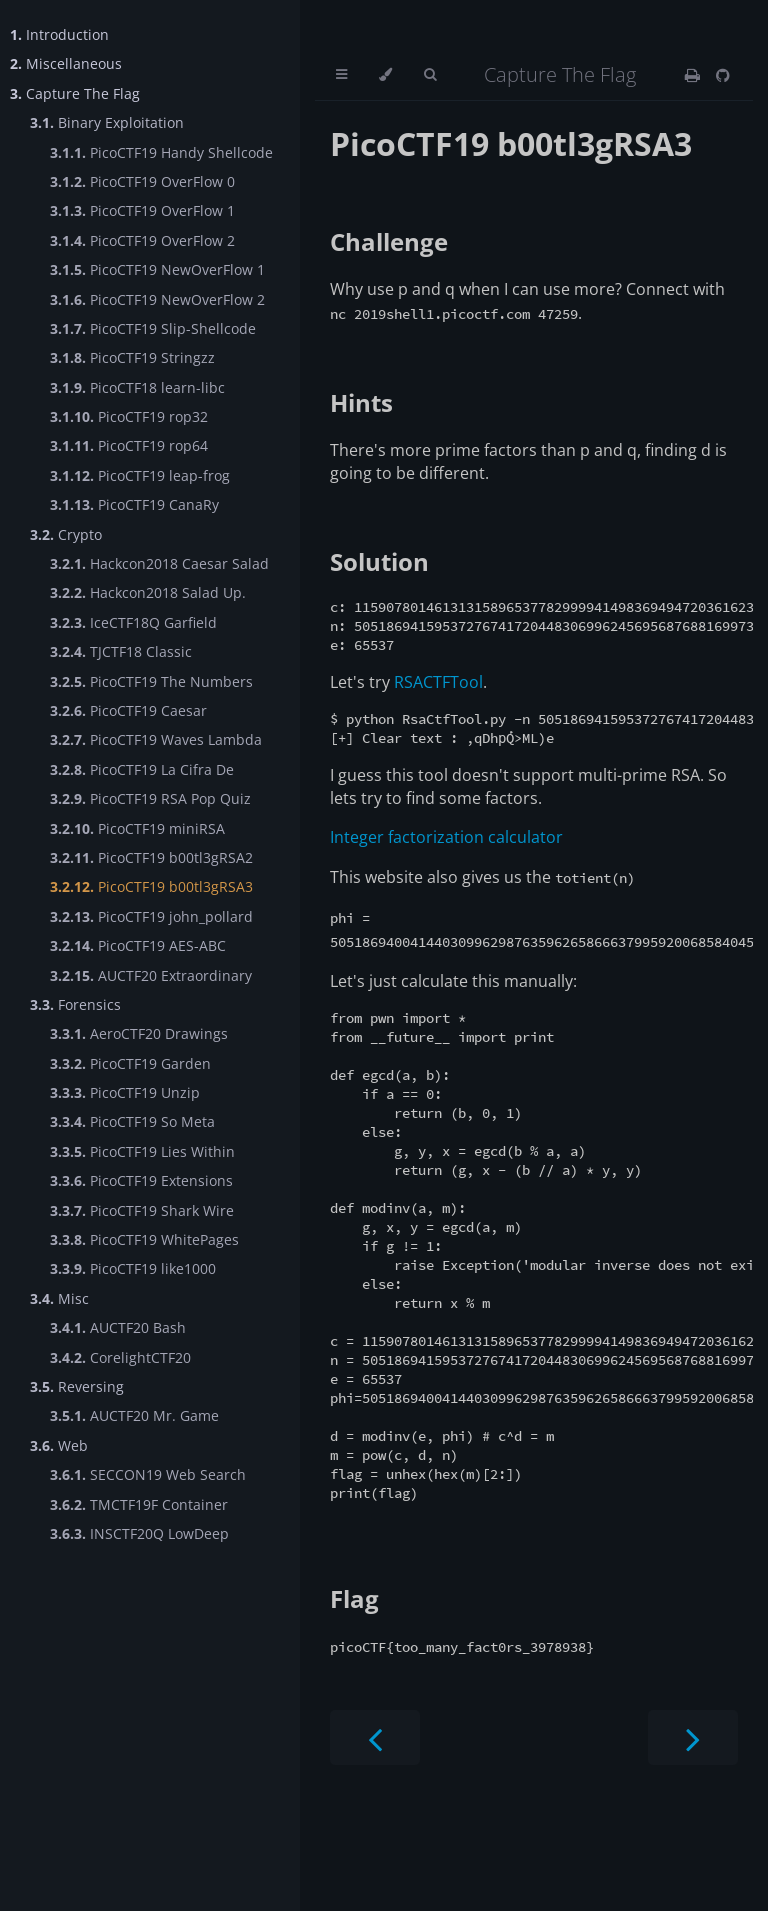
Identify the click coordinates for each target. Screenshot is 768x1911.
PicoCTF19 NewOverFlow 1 (157, 269)
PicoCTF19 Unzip (125, 1092)
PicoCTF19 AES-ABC (138, 945)
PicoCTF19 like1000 (133, 1268)
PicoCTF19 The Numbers (151, 681)
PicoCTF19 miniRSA (137, 828)
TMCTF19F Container (139, 1504)
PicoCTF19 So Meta (132, 1121)
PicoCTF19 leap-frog (140, 475)
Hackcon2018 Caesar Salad (159, 563)
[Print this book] (692, 75)
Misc (59, 1298)
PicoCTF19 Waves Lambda (156, 739)
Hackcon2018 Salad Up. (148, 592)
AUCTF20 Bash (118, 1327)
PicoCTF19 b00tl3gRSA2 (151, 857)
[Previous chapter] (375, 1833)
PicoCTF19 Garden (130, 1063)
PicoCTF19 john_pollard (151, 916)
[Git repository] (723, 75)
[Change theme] (385, 75)
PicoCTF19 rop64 (129, 445)
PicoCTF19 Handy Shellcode (161, 152)
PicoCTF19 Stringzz (132, 357)
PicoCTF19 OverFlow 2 (142, 240)
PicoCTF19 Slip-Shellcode (153, 328)
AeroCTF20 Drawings (139, 1033)
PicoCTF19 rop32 (129, 416)
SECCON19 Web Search (148, 1474)
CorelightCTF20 (120, 1357)
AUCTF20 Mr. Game (134, 1415)
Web (59, 1445)
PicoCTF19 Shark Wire (142, 1210)
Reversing (77, 1386)
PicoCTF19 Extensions (141, 1180)
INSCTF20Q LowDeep (139, 1533)
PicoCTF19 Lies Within (142, 1151)
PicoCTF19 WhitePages (144, 1239)
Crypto (66, 534)
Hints (361, 402)
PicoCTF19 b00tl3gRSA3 (151, 886)
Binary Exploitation (107, 122)
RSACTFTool (438, 691)
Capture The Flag (75, 93)
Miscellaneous (66, 63)
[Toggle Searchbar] (430, 75)
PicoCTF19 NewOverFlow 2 (157, 299)
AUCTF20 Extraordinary (151, 975)
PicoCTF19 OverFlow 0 (142, 181)
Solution (379, 561)
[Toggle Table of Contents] (341, 75)
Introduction (59, 34)
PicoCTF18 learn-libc (137, 387)
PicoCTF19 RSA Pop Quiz (150, 798)
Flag (354, 1694)
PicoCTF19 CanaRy (134, 504)
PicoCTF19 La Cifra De (142, 769)
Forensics (75, 1004)
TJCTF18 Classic (121, 651)
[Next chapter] (693, 1833)
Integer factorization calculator (446, 852)
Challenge (389, 241)
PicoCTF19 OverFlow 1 (142, 210)
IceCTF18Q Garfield (133, 622)
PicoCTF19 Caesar (128, 710)
